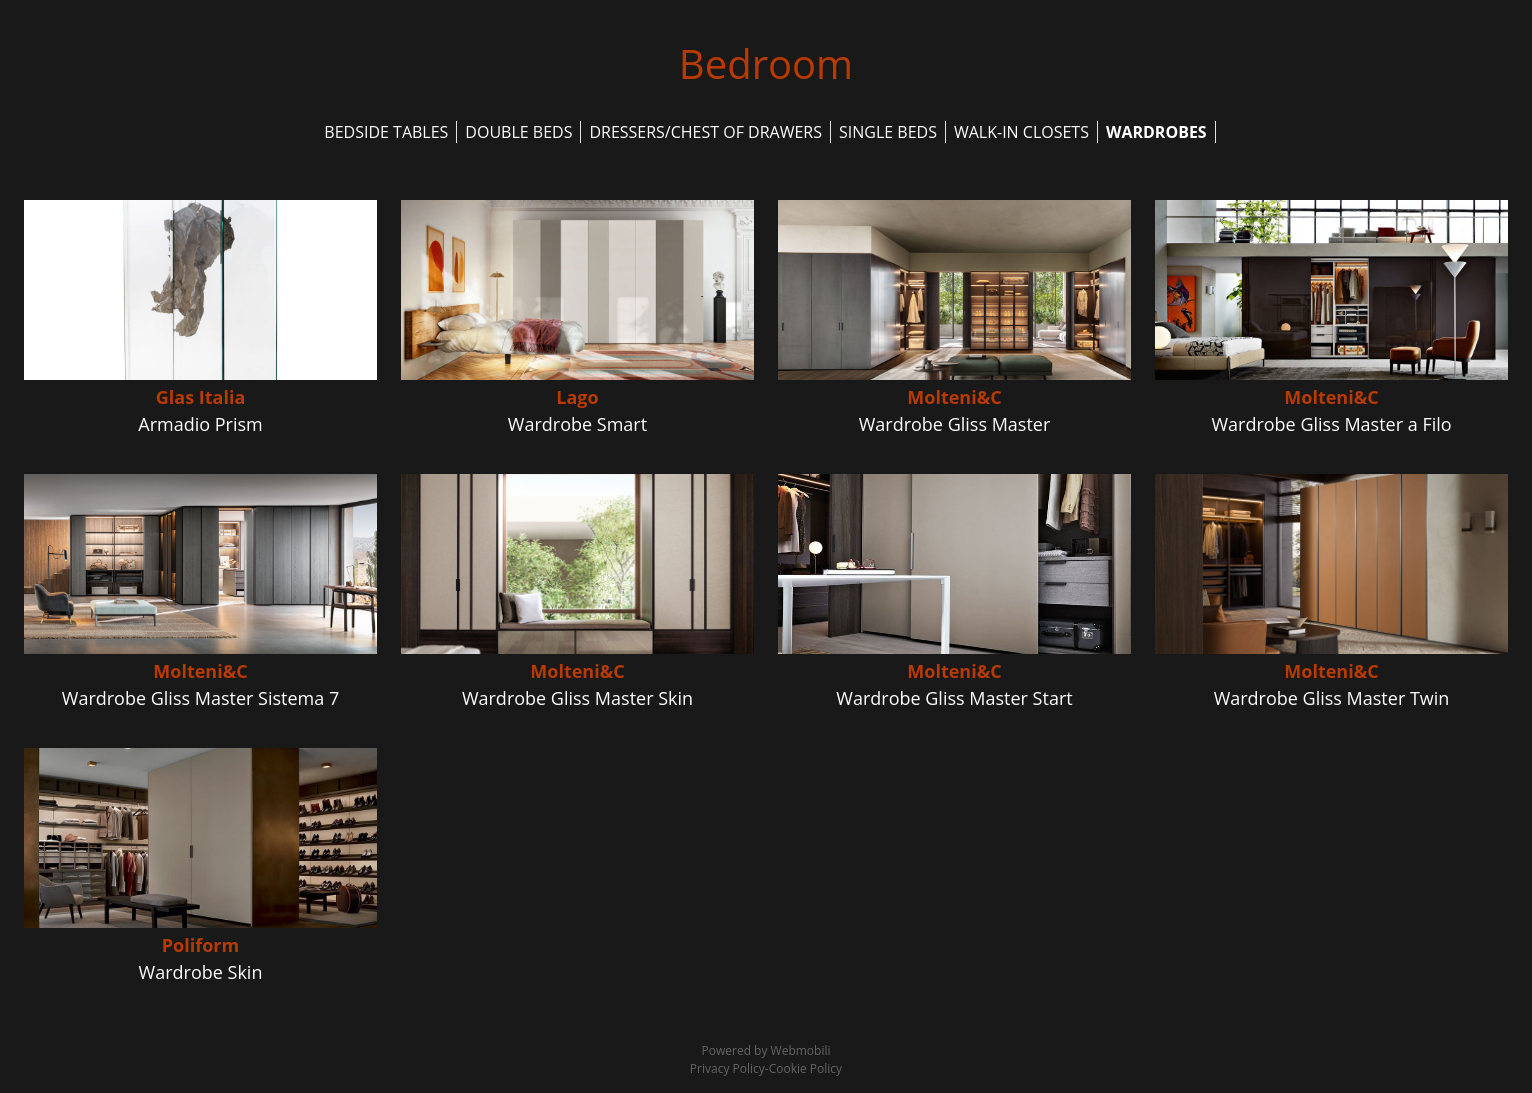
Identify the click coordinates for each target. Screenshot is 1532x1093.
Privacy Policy (727, 1068)
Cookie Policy (805, 1068)
